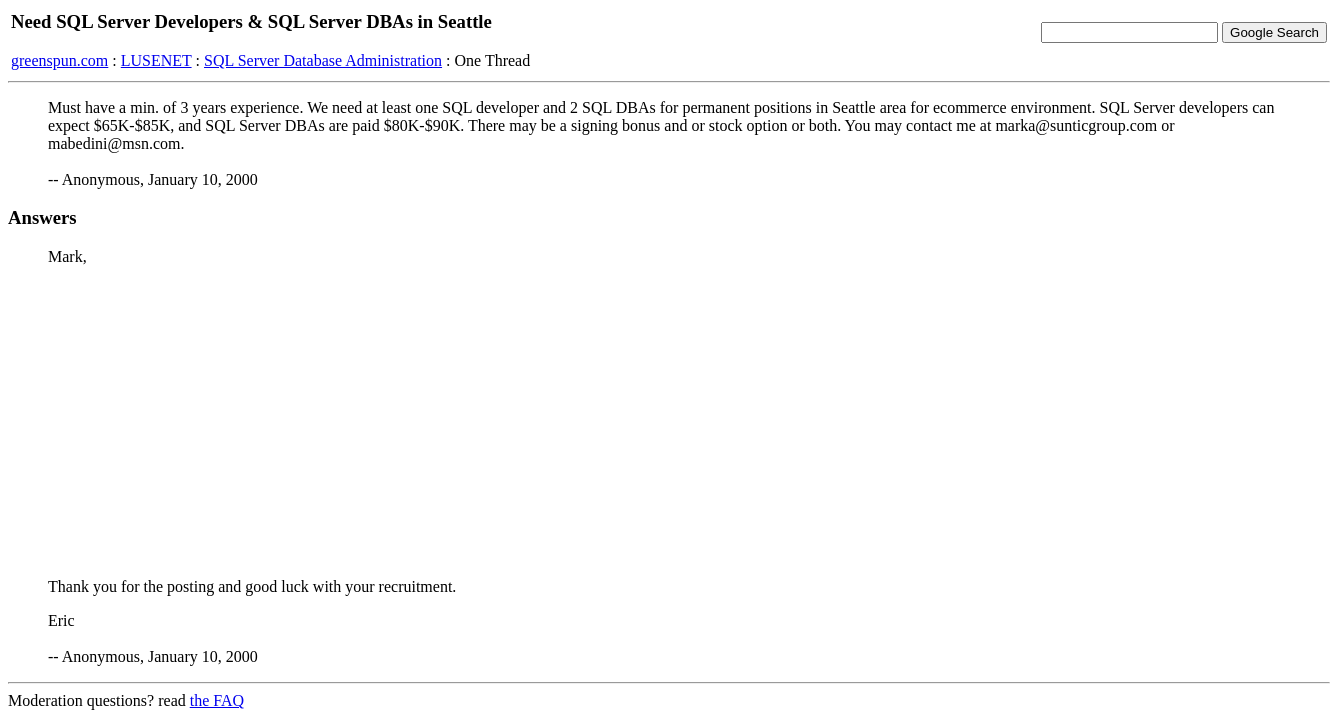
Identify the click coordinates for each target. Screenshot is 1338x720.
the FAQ (217, 700)
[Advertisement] (669, 422)
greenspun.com (59, 60)
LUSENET (156, 60)
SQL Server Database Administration (323, 60)
